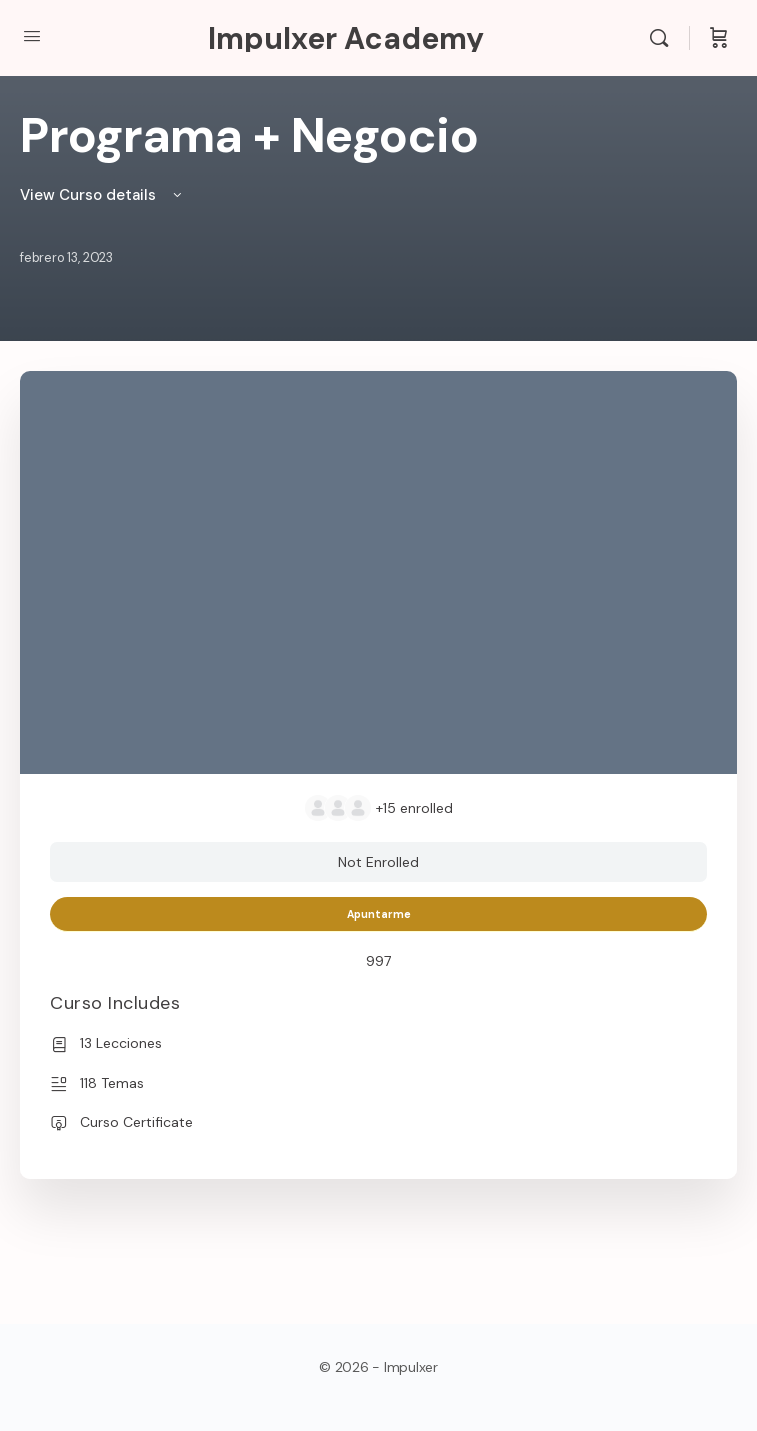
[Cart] (719, 38)
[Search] (664, 38)
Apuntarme (379, 914)
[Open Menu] (32, 36)
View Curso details (102, 195)
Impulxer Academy (346, 38)
